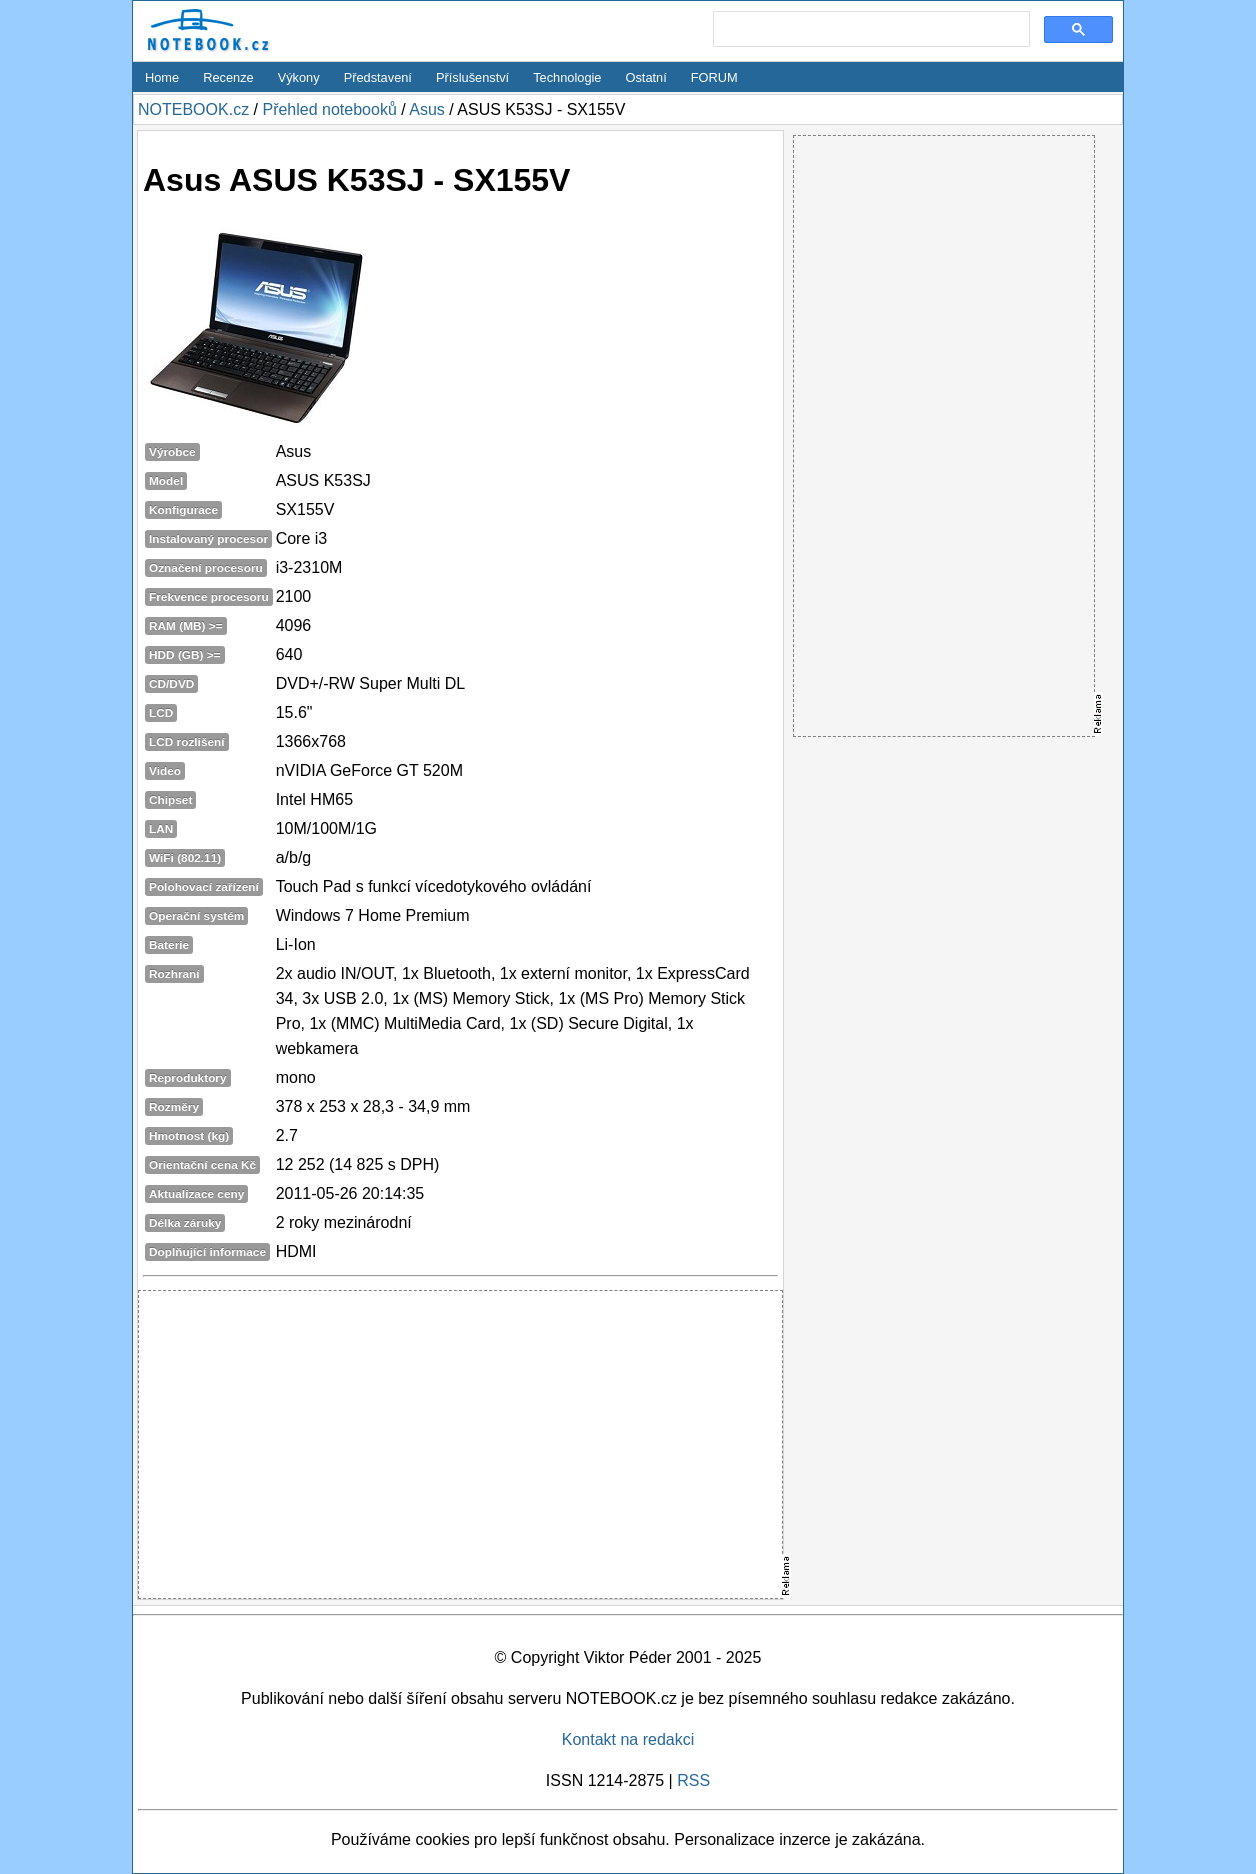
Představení (378, 77)
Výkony (299, 77)
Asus (427, 109)
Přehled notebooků (329, 109)
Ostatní (646, 77)
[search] (869, 30)
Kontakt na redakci (628, 1739)
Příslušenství (472, 77)
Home (162, 77)
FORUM (714, 77)
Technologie (567, 77)
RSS (693, 1780)
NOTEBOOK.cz (193, 109)
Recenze (228, 77)
